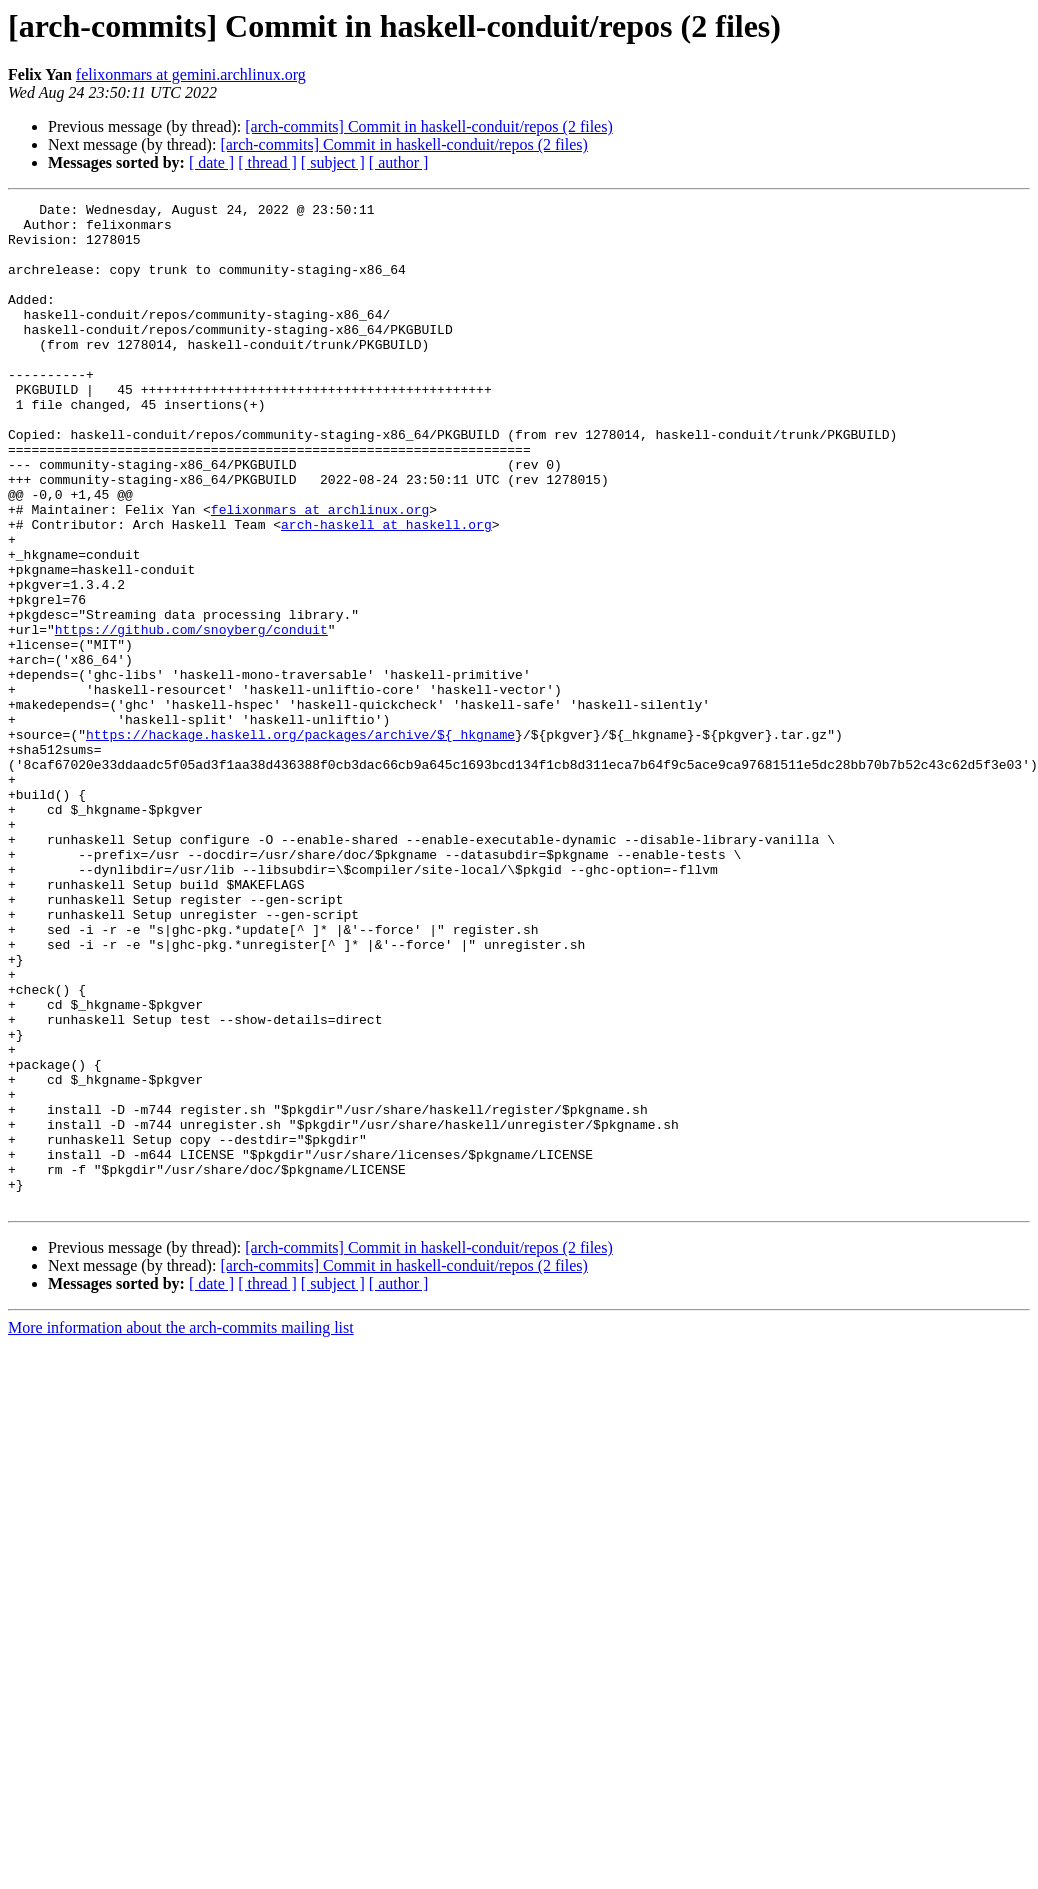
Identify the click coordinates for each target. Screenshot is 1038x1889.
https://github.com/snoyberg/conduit (191, 716)
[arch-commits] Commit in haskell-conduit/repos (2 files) (428, 126)
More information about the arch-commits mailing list (181, 1528)
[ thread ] (267, 162)
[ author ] (399, 162)
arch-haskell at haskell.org (386, 590)
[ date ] (211, 162)
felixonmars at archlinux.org (320, 572)
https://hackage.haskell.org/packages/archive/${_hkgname (300, 842)
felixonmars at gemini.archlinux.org (191, 74)
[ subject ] (333, 162)
